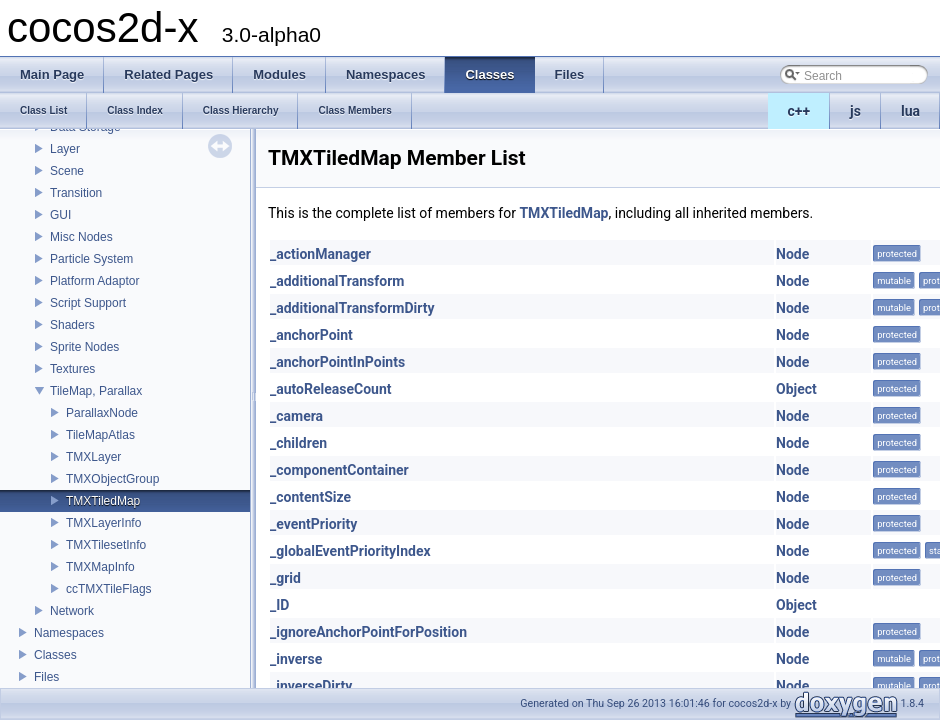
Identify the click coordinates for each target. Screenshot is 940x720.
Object (796, 389)
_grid (285, 578)
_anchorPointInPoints (337, 362)
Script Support (88, 303)
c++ (799, 111)
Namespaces (69, 633)
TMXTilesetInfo (106, 545)
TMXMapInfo (100, 567)
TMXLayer (93, 457)
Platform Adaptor (94, 281)
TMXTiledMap (103, 501)
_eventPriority (313, 524)
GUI (60, 215)
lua (910, 111)
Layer (65, 149)
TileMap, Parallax (96, 391)
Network (72, 611)
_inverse (296, 659)
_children (298, 443)
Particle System (91, 259)
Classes (55, 655)
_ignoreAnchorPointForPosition (368, 632)
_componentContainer (339, 470)
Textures (72, 369)
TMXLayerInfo (103, 523)
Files (46, 677)
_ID (279, 605)
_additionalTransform (337, 281)
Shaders (72, 325)
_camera (296, 416)
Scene (67, 171)
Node (792, 254)
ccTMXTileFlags (109, 589)
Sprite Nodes (84, 347)
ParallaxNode (102, 413)
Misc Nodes (81, 237)
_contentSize (310, 497)
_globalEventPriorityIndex (350, 551)
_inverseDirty (311, 686)
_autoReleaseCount (331, 389)
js (855, 111)
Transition (76, 193)
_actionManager (320, 254)
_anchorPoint (311, 335)
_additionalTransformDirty (352, 308)
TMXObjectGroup (112, 479)
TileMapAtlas (100, 435)
